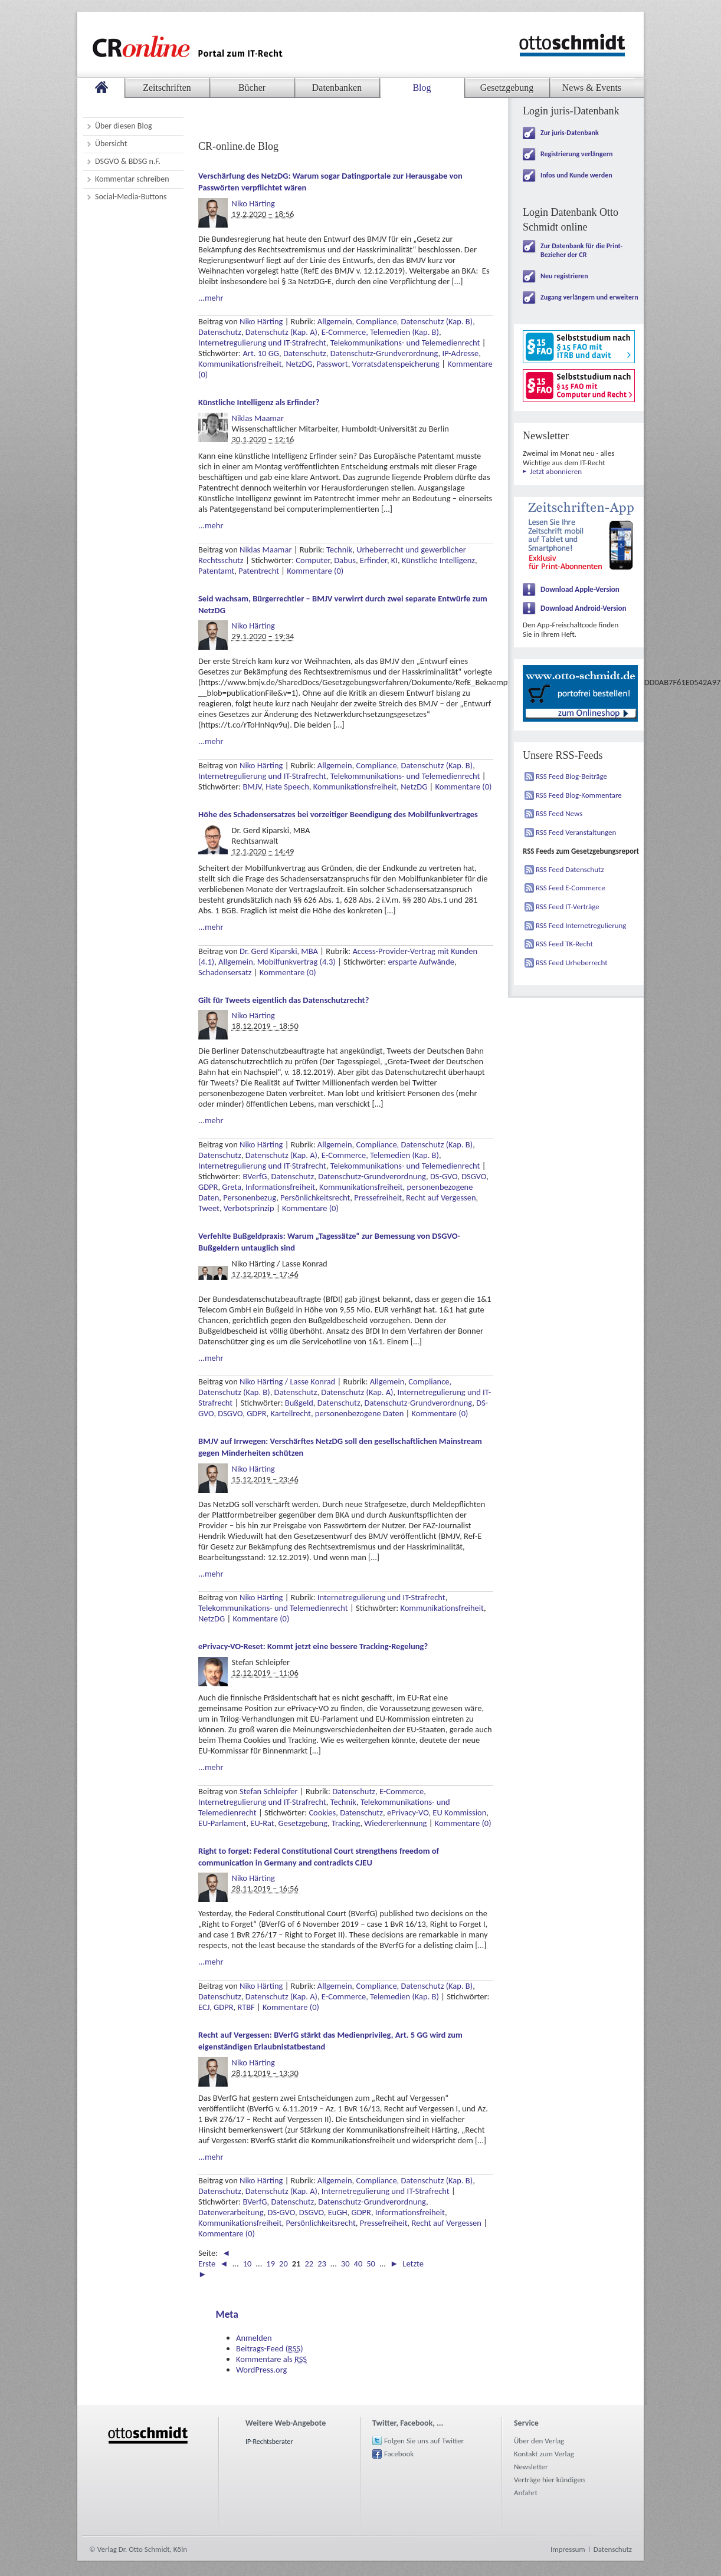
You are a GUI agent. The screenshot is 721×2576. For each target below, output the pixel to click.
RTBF (245, 2007)
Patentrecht (258, 570)
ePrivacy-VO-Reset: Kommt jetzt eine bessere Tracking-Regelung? (313, 1646)
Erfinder (373, 560)
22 (308, 2263)
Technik (339, 549)
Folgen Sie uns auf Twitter (424, 2440)
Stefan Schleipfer (269, 1791)
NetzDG (299, 363)
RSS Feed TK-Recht (564, 943)
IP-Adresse (460, 353)
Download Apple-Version (580, 589)
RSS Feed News (559, 813)
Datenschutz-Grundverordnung (384, 353)
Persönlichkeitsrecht (315, 1197)
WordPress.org (261, 2369)
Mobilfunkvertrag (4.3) (296, 961)
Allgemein (334, 321)
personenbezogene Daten (359, 1413)
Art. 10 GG (260, 353)
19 (270, 2263)
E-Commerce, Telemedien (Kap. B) (380, 332)
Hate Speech (287, 786)
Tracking (346, 1823)
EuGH (338, 2212)
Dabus (345, 560)
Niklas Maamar (258, 418)
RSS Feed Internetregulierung (581, 925)
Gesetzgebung (302, 1823)
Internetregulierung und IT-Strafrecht (262, 342)
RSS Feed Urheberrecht (572, 962)
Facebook (399, 2453)
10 (247, 2263)
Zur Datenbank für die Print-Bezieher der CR (581, 250)
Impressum (567, 2549)
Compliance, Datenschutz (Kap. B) (414, 321)
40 (358, 2263)
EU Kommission (459, 1812)
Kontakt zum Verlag (544, 2453)
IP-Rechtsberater (269, 2441)
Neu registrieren (564, 276)
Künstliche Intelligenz (438, 560)
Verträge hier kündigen (549, 2479)
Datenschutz (219, 332)
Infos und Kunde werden (576, 175)
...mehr (210, 297)
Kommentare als (271, 2359)
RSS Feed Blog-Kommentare (579, 795)
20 (283, 2263)
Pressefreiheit (378, 1197)
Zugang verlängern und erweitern (589, 297)
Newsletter (531, 2466)
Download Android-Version (583, 608)
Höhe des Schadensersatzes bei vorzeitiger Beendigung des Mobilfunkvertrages (338, 814)
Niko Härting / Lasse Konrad (287, 1381)
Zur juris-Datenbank (569, 133)
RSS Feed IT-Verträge (567, 906)
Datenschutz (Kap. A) (281, 332)
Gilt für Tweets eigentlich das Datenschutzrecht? (283, 1000)
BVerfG (254, 1176)
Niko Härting (253, 203)
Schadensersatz (225, 972)
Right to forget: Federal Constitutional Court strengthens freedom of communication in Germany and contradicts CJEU (318, 1856)
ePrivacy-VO (407, 1812)
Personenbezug (249, 1197)
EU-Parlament (222, 1823)
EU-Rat (262, 1823)
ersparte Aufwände (421, 961)
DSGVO (473, 1176)
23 (321, 2263)
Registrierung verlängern (576, 154)
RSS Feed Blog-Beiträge (571, 776)
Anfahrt (526, 2492)
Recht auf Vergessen (441, 1197)
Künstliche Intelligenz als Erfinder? (259, 402)
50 (370, 2263)
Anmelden (254, 2337)
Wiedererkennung (395, 1823)
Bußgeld (299, 1402)
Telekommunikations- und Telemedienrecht (405, 342)
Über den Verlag (539, 2440)
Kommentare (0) (315, 570)
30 (345, 2263)
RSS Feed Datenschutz (570, 869)
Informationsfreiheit (280, 1187)
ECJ (203, 2007)
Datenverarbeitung (231, 2212)
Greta (231, 1187)
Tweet (208, 1208)
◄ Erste (214, 2258)
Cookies (322, 1812)
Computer (313, 560)
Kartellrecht (291, 1413)
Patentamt (216, 570)
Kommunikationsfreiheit (240, 363)
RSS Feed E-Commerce (570, 887)
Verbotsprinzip (249, 1208)
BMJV (251, 786)
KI (394, 560)
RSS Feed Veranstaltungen (576, 832)
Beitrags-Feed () (269, 2348)
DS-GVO (443, 1176)
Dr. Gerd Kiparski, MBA (279, 951)
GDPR (208, 1187)
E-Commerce (401, 1791)
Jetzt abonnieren (556, 471)
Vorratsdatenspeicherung (396, 363)
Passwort (332, 363)
